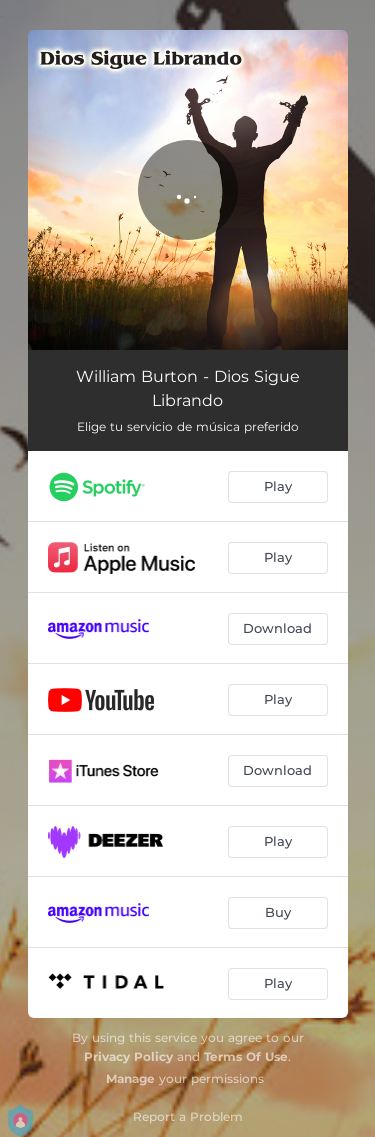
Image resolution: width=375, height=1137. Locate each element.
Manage (130, 1078)
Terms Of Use (246, 1056)
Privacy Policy (128, 1056)
